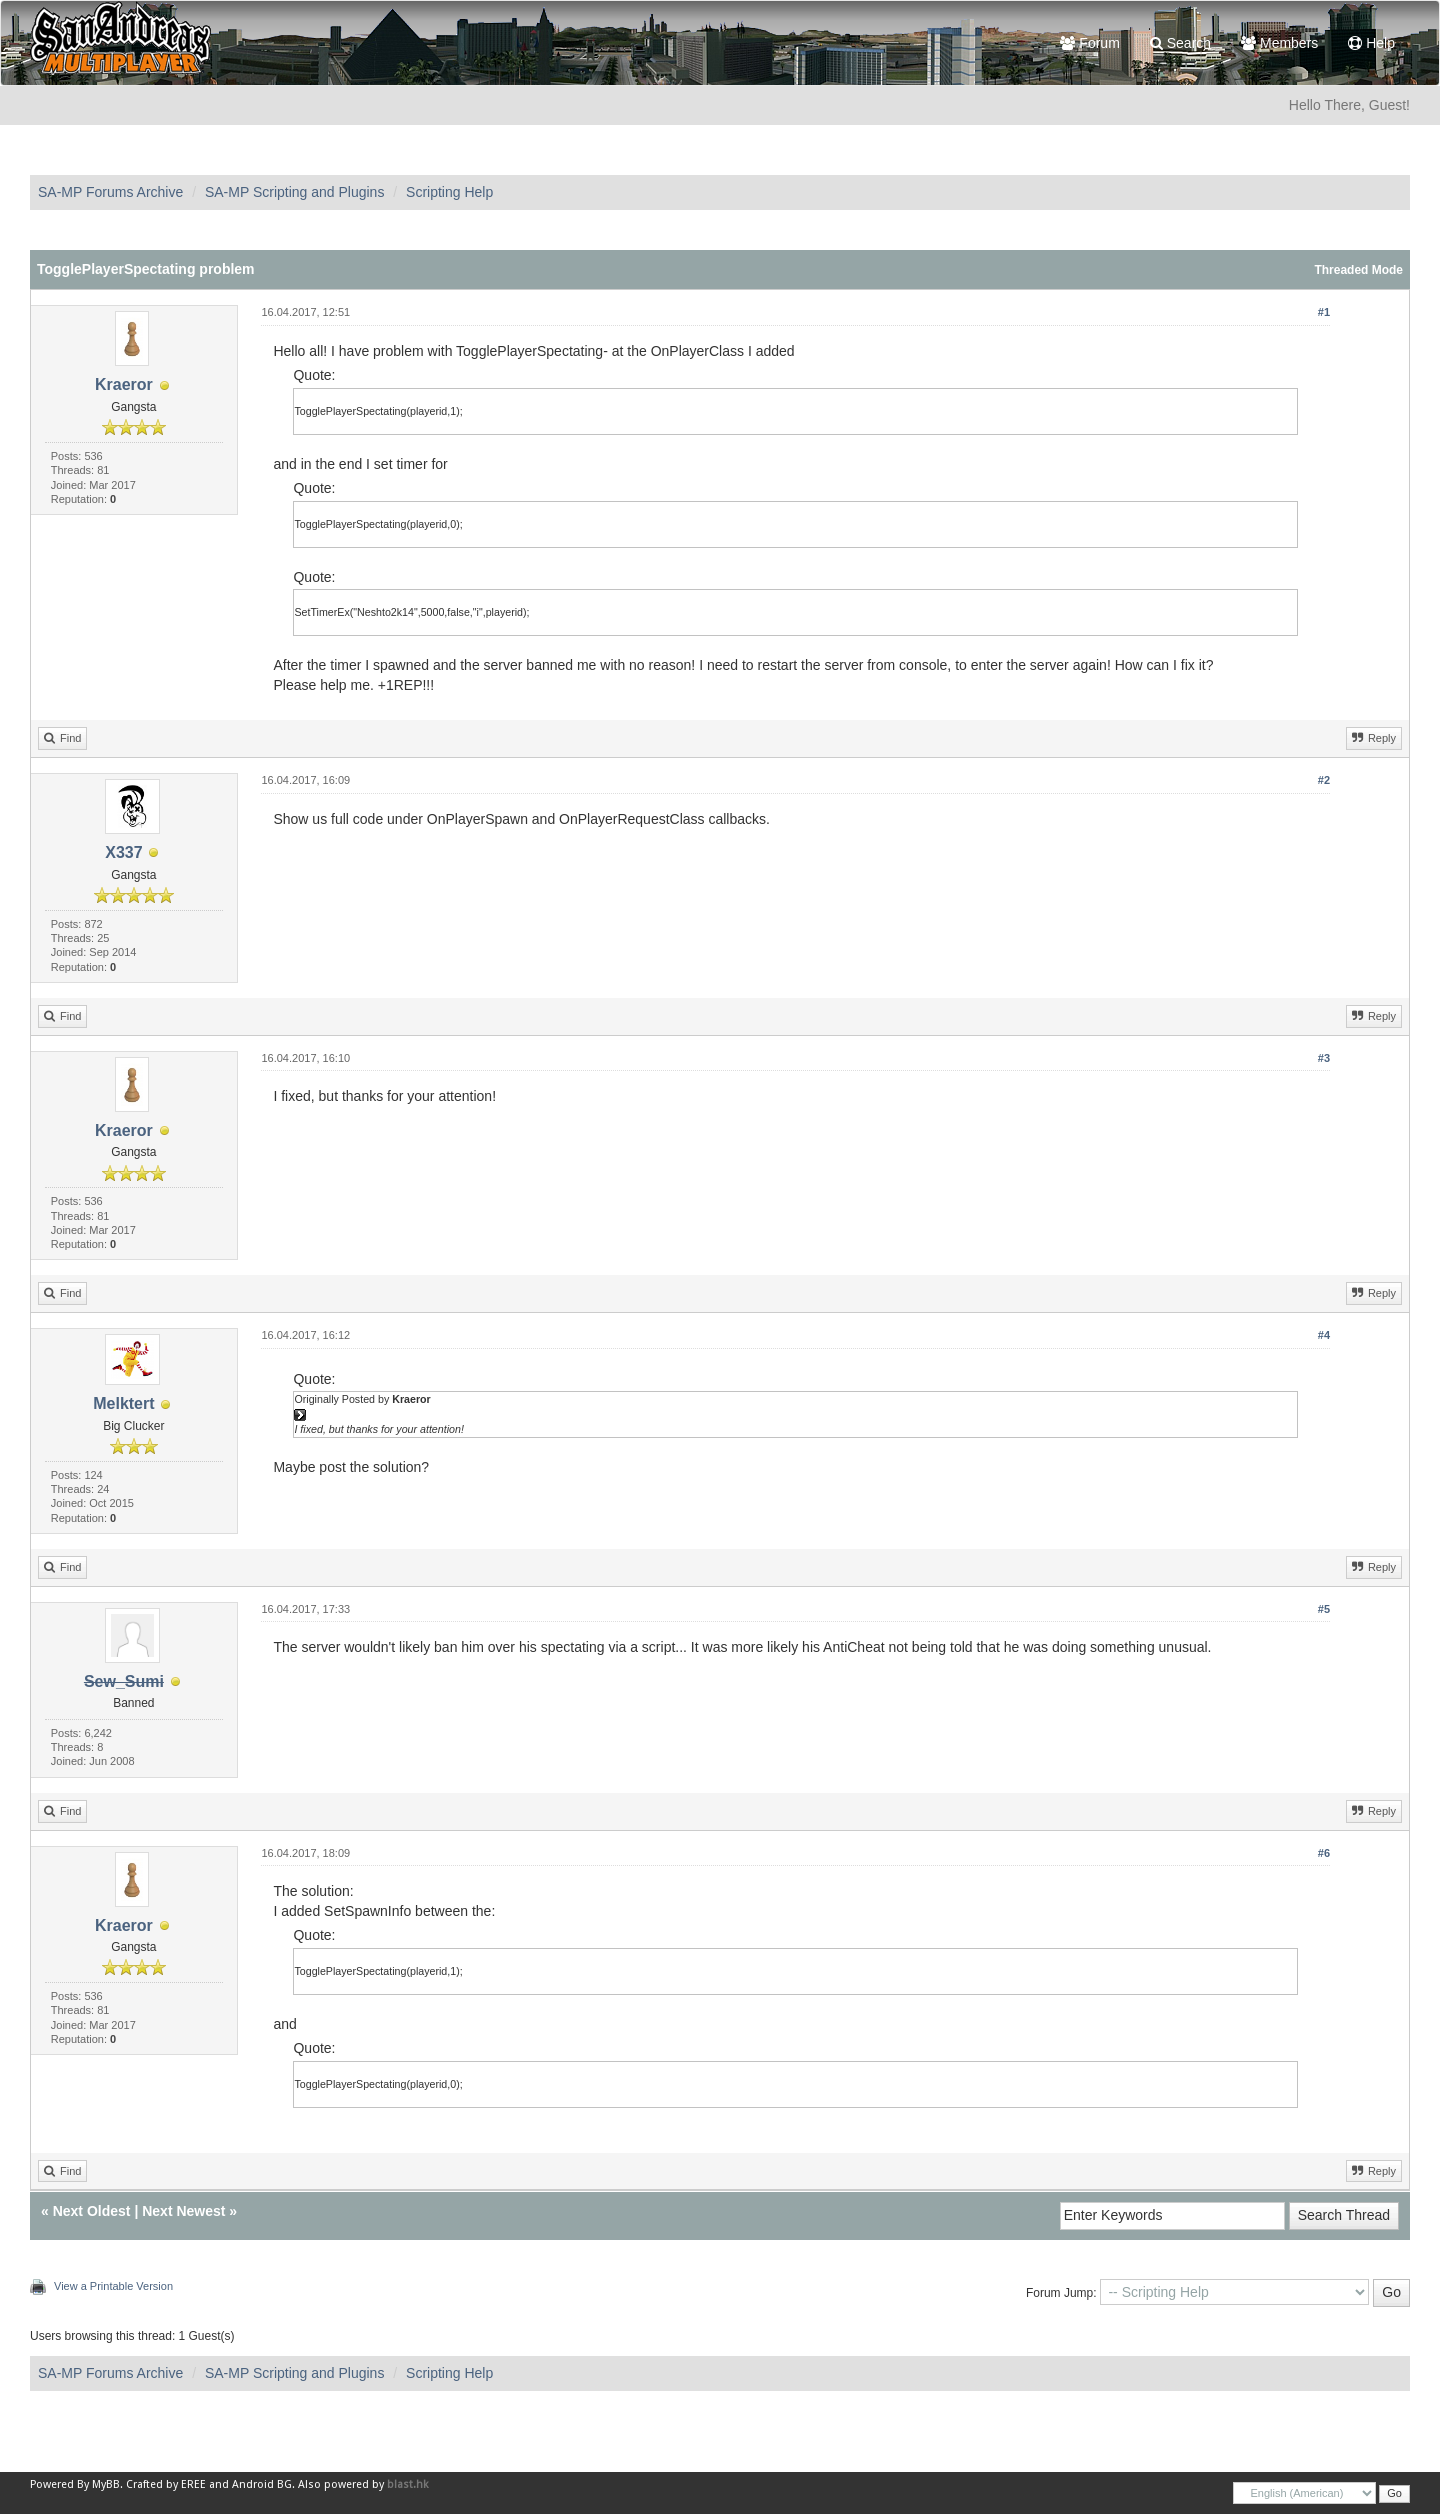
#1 (1324, 312)
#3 (1324, 1058)
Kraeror (124, 384)
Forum (1089, 43)
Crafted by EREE (166, 2484)
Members (1279, 43)
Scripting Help (449, 192)
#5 (1324, 1609)
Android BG (262, 2484)
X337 (123, 852)
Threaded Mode (1358, 270)
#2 (1324, 780)
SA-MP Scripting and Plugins (295, 192)
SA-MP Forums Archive (110, 192)
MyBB (106, 2484)
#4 (1324, 1335)
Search (1180, 43)
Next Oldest (92, 2211)
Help (1371, 43)
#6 (1324, 1853)
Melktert (123, 1403)
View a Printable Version (113, 2286)
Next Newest (183, 2211)
